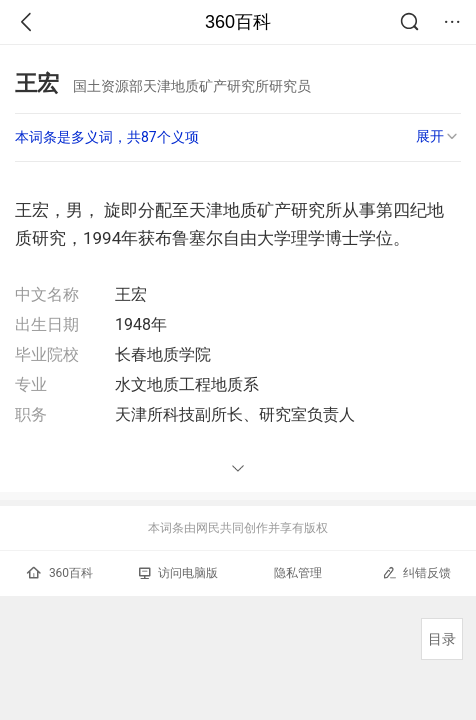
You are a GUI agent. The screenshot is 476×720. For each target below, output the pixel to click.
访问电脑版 (178, 573)
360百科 (238, 22)
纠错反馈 (416, 572)
